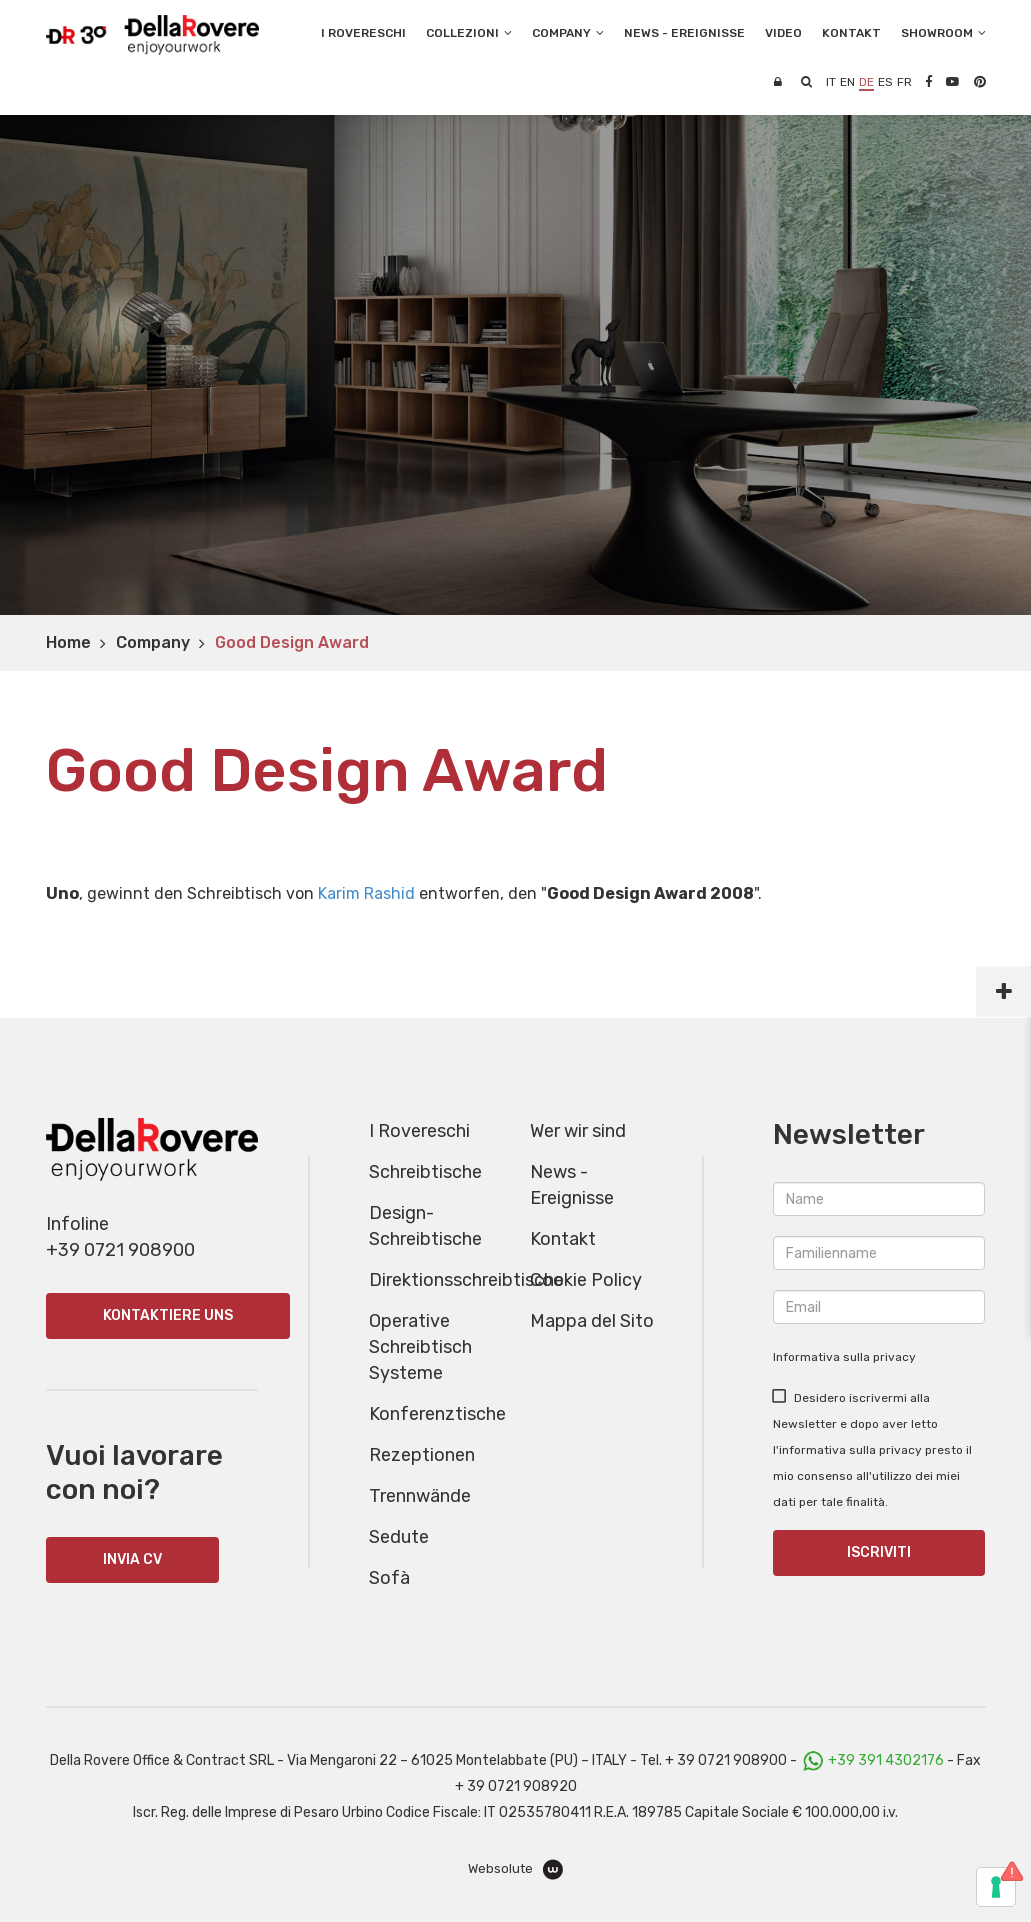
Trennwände (420, 1496)
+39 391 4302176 (886, 1760)
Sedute (399, 1537)
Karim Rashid (366, 893)
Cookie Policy (586, 1280)
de (866, 82)
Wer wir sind (578, 1131)
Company (153, 642)
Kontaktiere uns (168, 1315)
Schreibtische (425, 1172)
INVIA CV (132, 1559)
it (831, 82)
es (885, 82)
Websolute (515, 1869)
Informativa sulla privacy (844, 1357)
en (847, 82)
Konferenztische (437, 1414)
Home (68, 642)
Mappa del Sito (592, 1321)
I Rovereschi (363, 33)
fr (904, 82)
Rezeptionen (422, 1455)
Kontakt (563, 1239)
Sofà (389, 1578)
